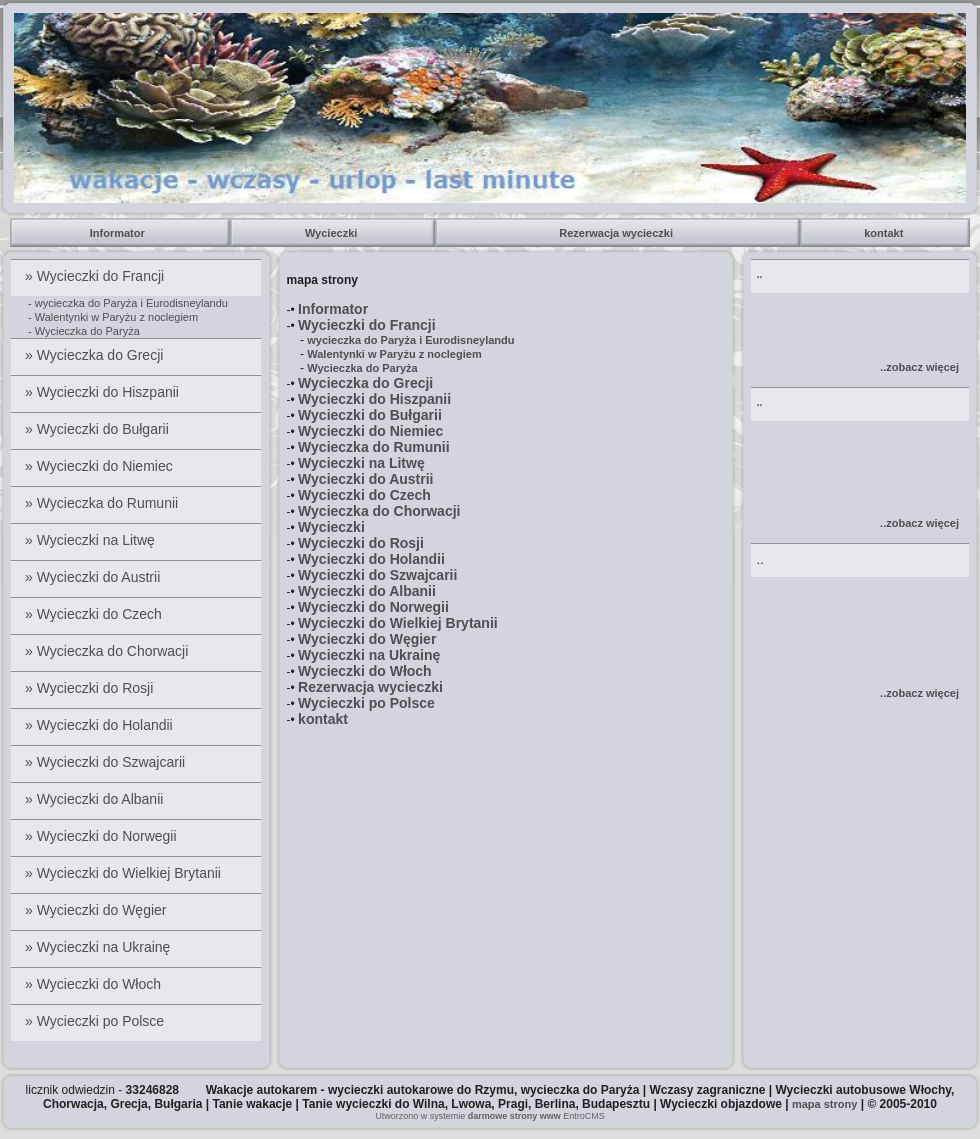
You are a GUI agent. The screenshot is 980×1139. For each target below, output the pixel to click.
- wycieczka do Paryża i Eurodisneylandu (128, 303)
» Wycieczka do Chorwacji (108, 651)
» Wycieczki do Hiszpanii (104, 392)
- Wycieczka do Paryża (84, 331)
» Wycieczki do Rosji (91, 688)
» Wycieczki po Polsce (96, 1021)
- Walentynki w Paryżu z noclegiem (113, 317)
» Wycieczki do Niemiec (101, 466)
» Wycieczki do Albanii (96, 799)
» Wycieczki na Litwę (92, 540)
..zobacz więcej (919, 367)
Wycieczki (332, 233)
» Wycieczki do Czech (95, 614)
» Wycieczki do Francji (96, 276)
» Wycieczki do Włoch (95, 984)
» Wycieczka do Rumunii (103, 503)
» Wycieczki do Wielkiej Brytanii (125, 873)
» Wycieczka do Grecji (96, 355)
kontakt (885, 233)
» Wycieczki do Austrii (94, 577)
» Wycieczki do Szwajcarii (107, 762)
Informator (120, 233)
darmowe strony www (514, 1116)
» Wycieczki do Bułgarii (99, 429)
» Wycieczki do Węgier (97, 910)
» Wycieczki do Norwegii (102, 836)
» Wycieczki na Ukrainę (99, 947)
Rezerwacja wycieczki (617, 233)
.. (760, 274)
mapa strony (824, 1104)
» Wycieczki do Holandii (101, 725)
